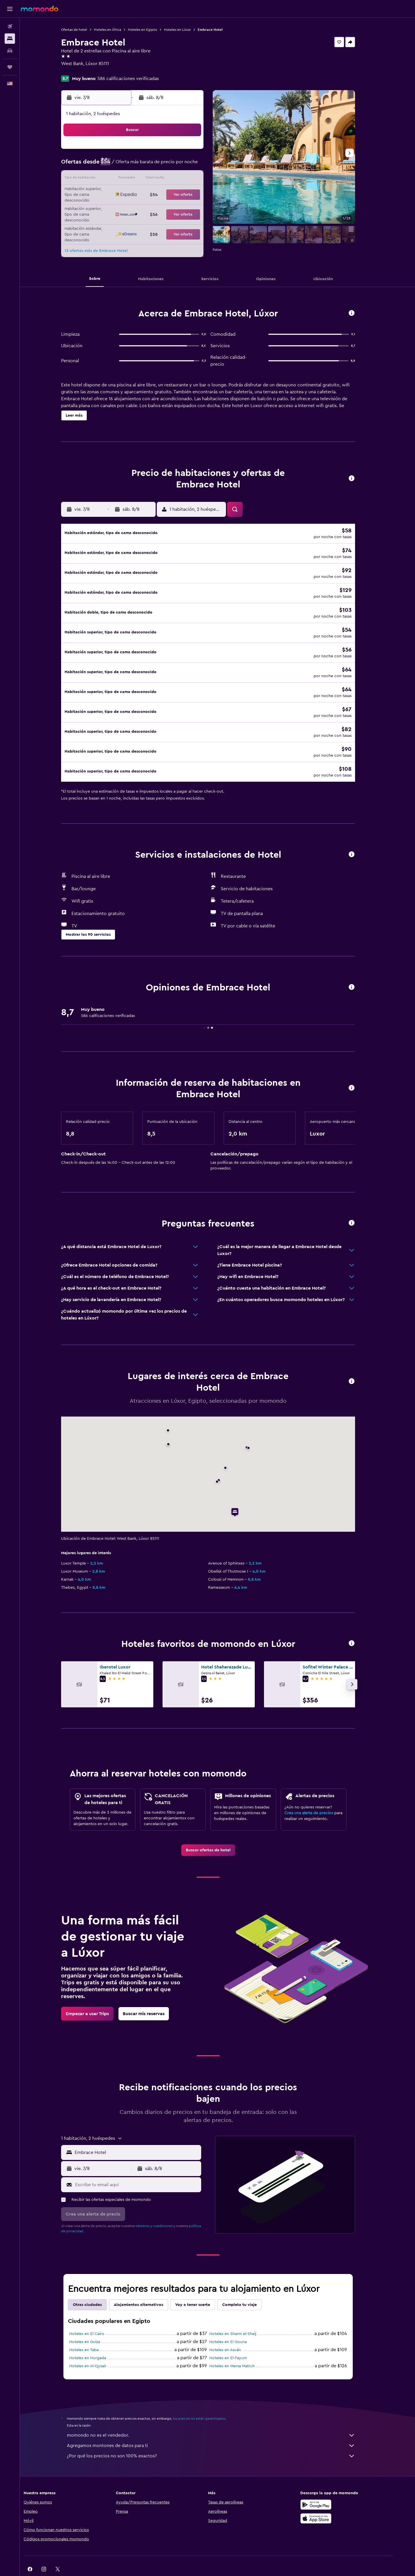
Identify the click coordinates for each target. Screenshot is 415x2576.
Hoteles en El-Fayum (237, 2338)
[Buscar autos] (9, 50)
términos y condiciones (163, 2206)
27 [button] (156, 206)
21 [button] (170, 193)
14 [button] (170, 179)
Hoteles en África (117, 29)
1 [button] (184, 151)
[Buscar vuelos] (9, 26)
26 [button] (142, 206)
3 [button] (115, 165)
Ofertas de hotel (84, 29)
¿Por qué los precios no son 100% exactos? (220, 2436)
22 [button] (184, 193)
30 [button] (198, 206)
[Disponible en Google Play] (332, 2485)
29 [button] (184, 206)
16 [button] (198, 179)
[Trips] (9, 67)
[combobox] (146, 2133)
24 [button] (115, 206)
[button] (9, 9)
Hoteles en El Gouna (237, 2322)
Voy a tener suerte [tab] (202, 2285)
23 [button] (198, 193)
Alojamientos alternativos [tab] (148, 2285)
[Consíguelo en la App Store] (332, 2499)
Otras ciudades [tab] (96, 2285)
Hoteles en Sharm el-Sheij (242, 2314)
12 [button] (143, 179)
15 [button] (184, 179)
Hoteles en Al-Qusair (97, 2347)
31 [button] (115, 220)
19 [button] (143, 193)
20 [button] (156, 193)
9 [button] (198, 165)
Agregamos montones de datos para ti (220, 2426)
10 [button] (115, 179)
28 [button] (170, 206)
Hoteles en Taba (93, 2330)
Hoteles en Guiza (94, 2322)
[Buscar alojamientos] (9, 38)
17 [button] (115, 193)
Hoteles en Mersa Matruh (241, 2347)
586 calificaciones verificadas (137, 78)
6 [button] (156, 165)
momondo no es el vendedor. (220, 2415)
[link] (217, 1830)
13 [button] (156, 179)
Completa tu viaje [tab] (249, 2285)
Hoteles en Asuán (234, 2330)
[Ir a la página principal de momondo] (39, 9)
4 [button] (129, 165)
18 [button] (129, 193)
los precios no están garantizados (208, 2399)
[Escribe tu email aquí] (146, 2165)
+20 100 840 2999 (89, 70)
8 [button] (184, 165)
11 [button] (129, 179)
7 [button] (170, 165)
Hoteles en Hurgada (97, 2338)
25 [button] (128, 206)
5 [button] (143, 165)
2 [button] (198, 151)
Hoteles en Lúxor (186, 29)
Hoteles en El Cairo (96, 2314)
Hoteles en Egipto (152, 29)
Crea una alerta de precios (318, 1793)
